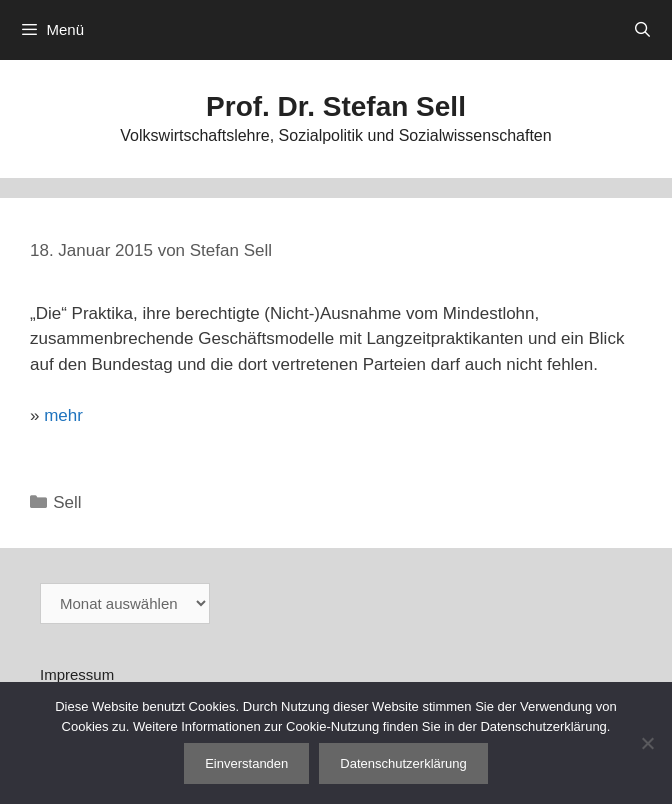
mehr (63, 415)
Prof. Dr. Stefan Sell (336, 106)
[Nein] (647, 743)
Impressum (77, 674)
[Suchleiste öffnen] (642, 30)
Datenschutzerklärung (403, 763)
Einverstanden (246, 763)
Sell (67, 502)
